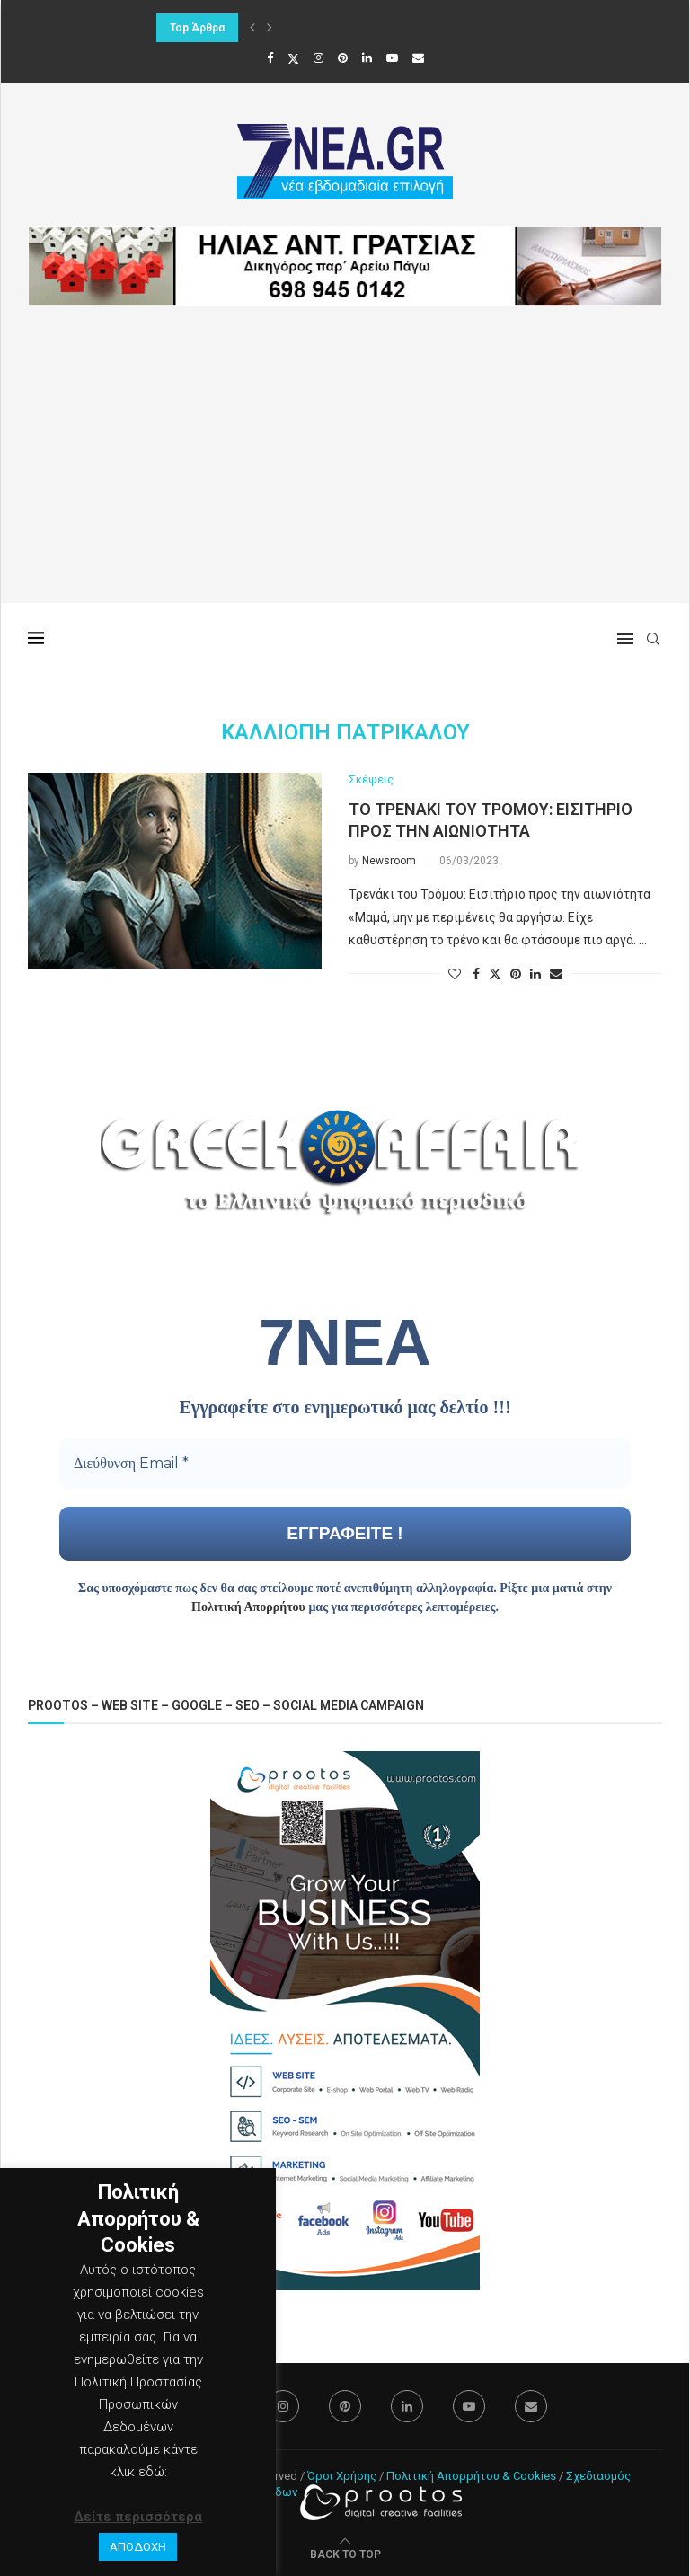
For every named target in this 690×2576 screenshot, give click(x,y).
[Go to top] (345, 2553)
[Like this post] (454, 974)
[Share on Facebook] (476, 974)
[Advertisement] (345, 477)
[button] (252, 27)
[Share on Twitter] (495, 973)
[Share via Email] (556, 974)
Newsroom (389, 860)
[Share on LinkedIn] (535, 974)
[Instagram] (318, 58)
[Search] (653, 639)
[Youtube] (392, 58)
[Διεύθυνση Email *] (345, 1463)
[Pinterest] (343, 58)
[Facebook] (270, 58)
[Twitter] (293, 58)
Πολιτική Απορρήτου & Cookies (471, 2476)
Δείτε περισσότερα (138, 2517)
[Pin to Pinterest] (515, 974)
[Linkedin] (367, 58)
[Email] (418, 58)
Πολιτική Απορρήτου (248, 1607)
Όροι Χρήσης (341, 2476)
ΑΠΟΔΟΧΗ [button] (138, 2547)
